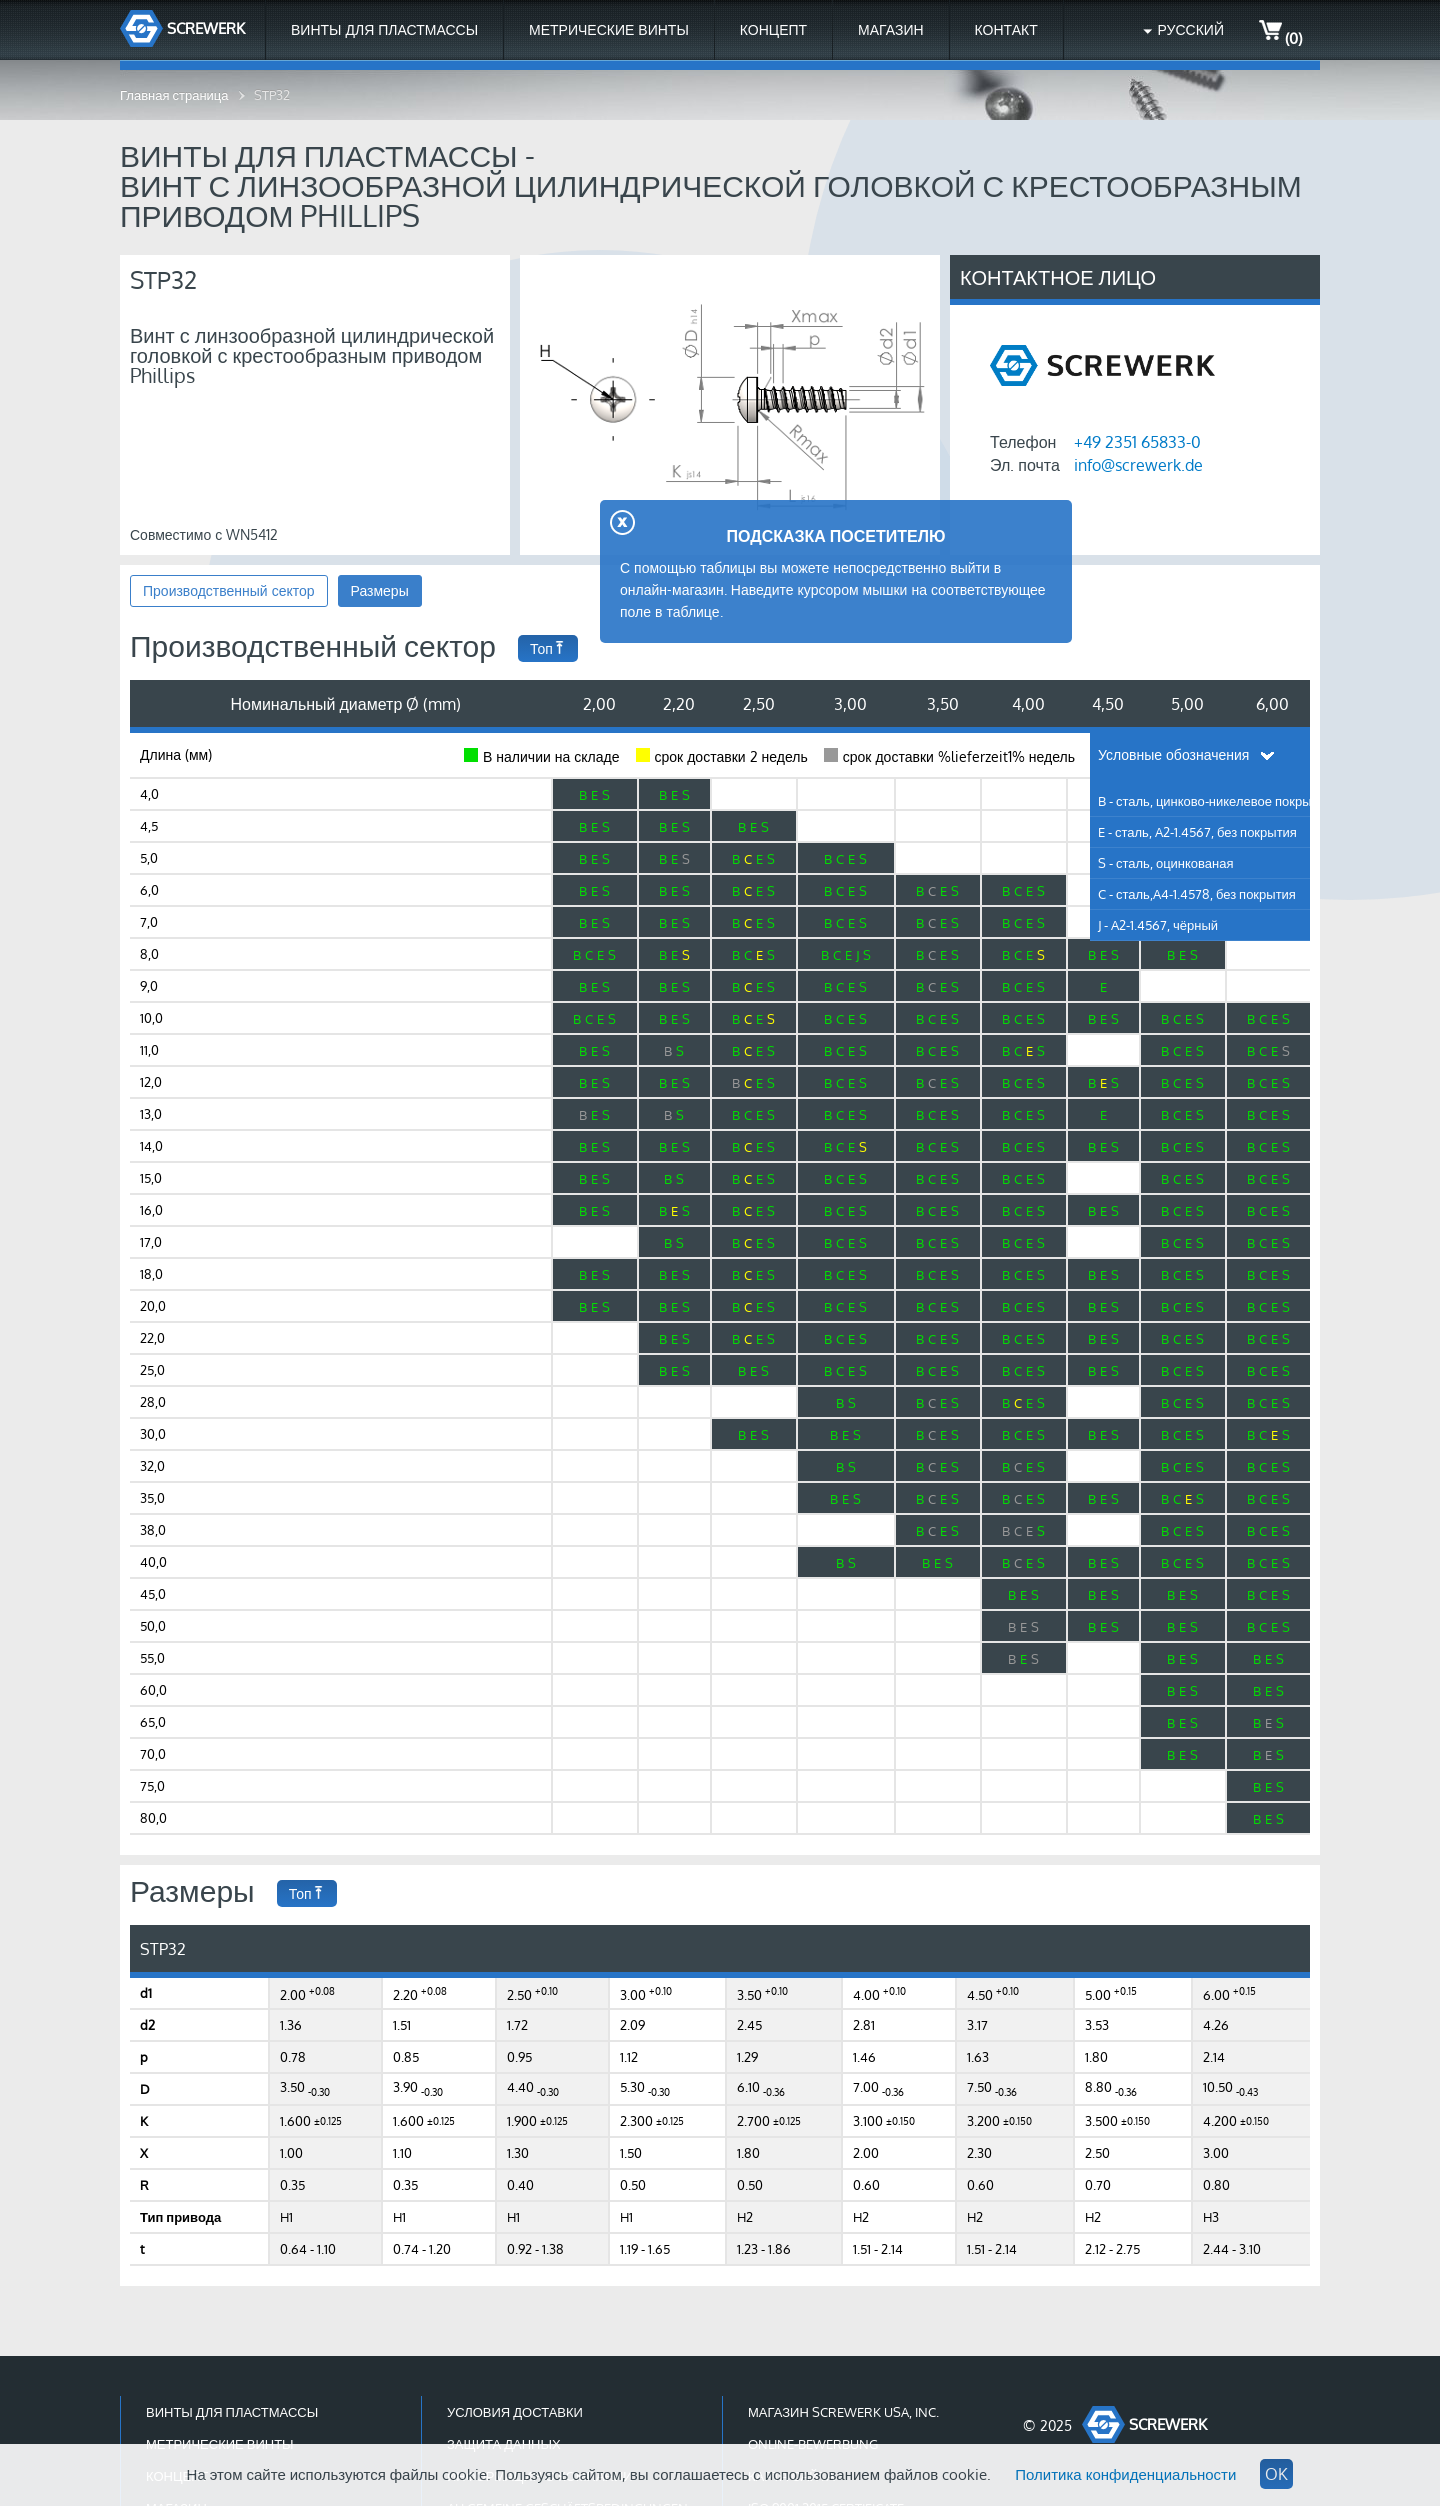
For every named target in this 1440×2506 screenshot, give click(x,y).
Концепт (773, 29)
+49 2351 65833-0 (1137, 442)
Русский (1191, 29)
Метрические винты (609, 29)
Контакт (1006, 29)
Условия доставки (515, 2412)
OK (1276, 2474)
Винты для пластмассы (384, 29)
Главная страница (174, 95)
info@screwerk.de (1138, 465)
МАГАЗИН (890, 29)
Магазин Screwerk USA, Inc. (843, 2412)
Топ (548, 648)
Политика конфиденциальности (1125, 2474)
